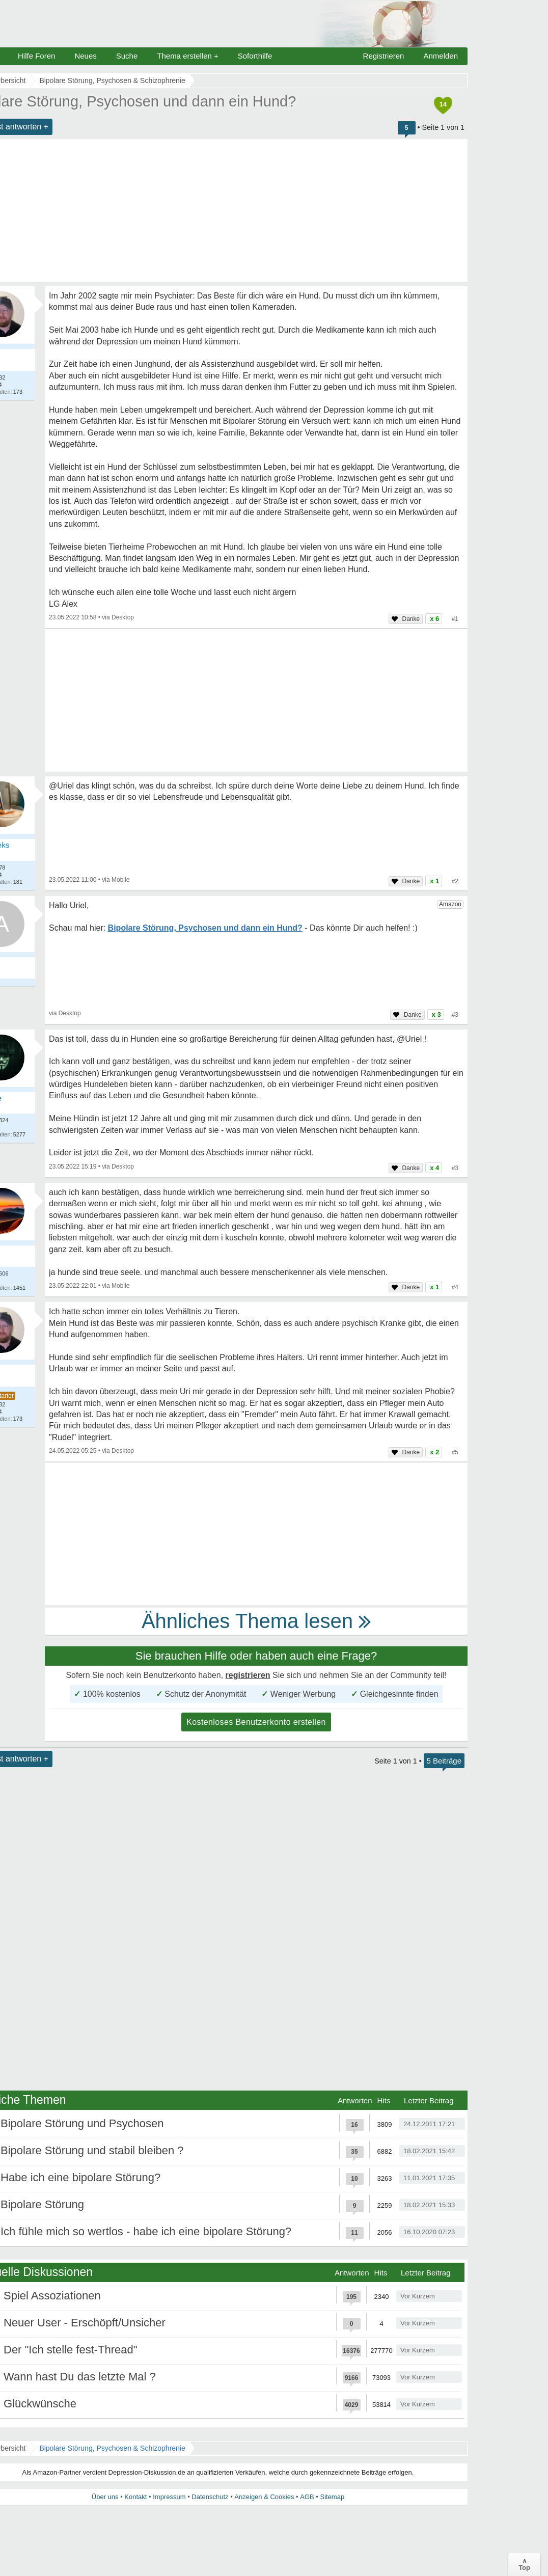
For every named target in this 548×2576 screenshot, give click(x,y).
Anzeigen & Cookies (264, 2497)
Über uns (105, 2497)
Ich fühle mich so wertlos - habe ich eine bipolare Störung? (146, 2231)
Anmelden (440, 55)
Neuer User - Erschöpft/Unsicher (85, 2322)
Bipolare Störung (42, 2204)
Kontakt (135, 2497)
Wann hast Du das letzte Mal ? (80, 2376)
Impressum (169, 2497)
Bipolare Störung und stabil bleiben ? (92, 2150)
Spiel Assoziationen (52, 2295)
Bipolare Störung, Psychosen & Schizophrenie (112, 2448)
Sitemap (332, 2497)
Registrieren (383, 55)
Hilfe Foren (36, 55)
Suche (127, 55)
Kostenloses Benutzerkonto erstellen (256, 1722)
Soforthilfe (255, 55)
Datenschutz (209, 2497)
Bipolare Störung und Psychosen (82, 2123)
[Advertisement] (256, 700)
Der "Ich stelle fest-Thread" (71, 2349)
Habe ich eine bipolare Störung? (80, 2177)
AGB (307, 2497)
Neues (85, 55)
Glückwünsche (40, 2403)
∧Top (524, 2564)
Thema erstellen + (187, 55)
